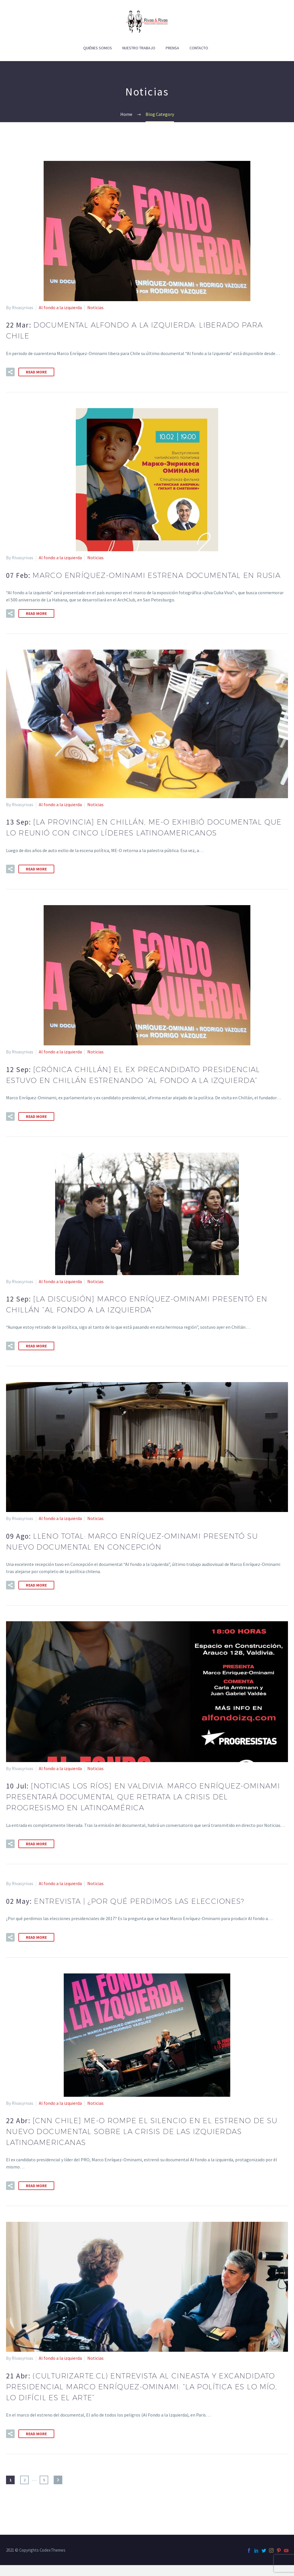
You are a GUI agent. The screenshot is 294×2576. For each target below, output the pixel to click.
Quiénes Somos (97, 47)
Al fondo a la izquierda (60, 307)
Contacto (198, 47)
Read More (36, 372)
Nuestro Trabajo (138, 47)
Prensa (172, 47)
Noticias (95, 307)
